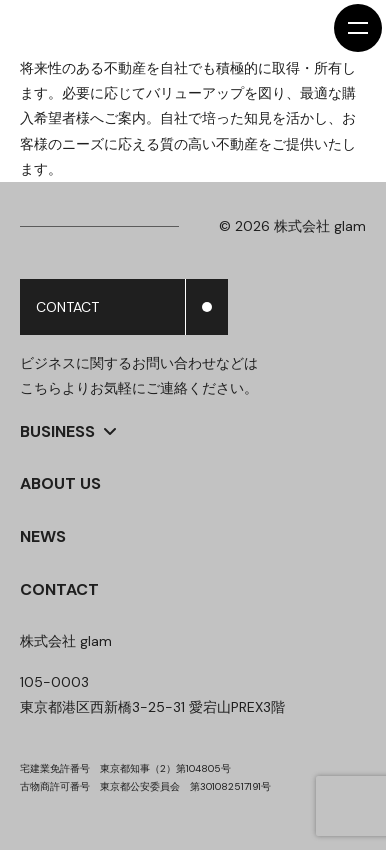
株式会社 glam (66, 641)
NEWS (43, 536)
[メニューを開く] (358, 28)
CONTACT (59, 589)
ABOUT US (60, 483)
